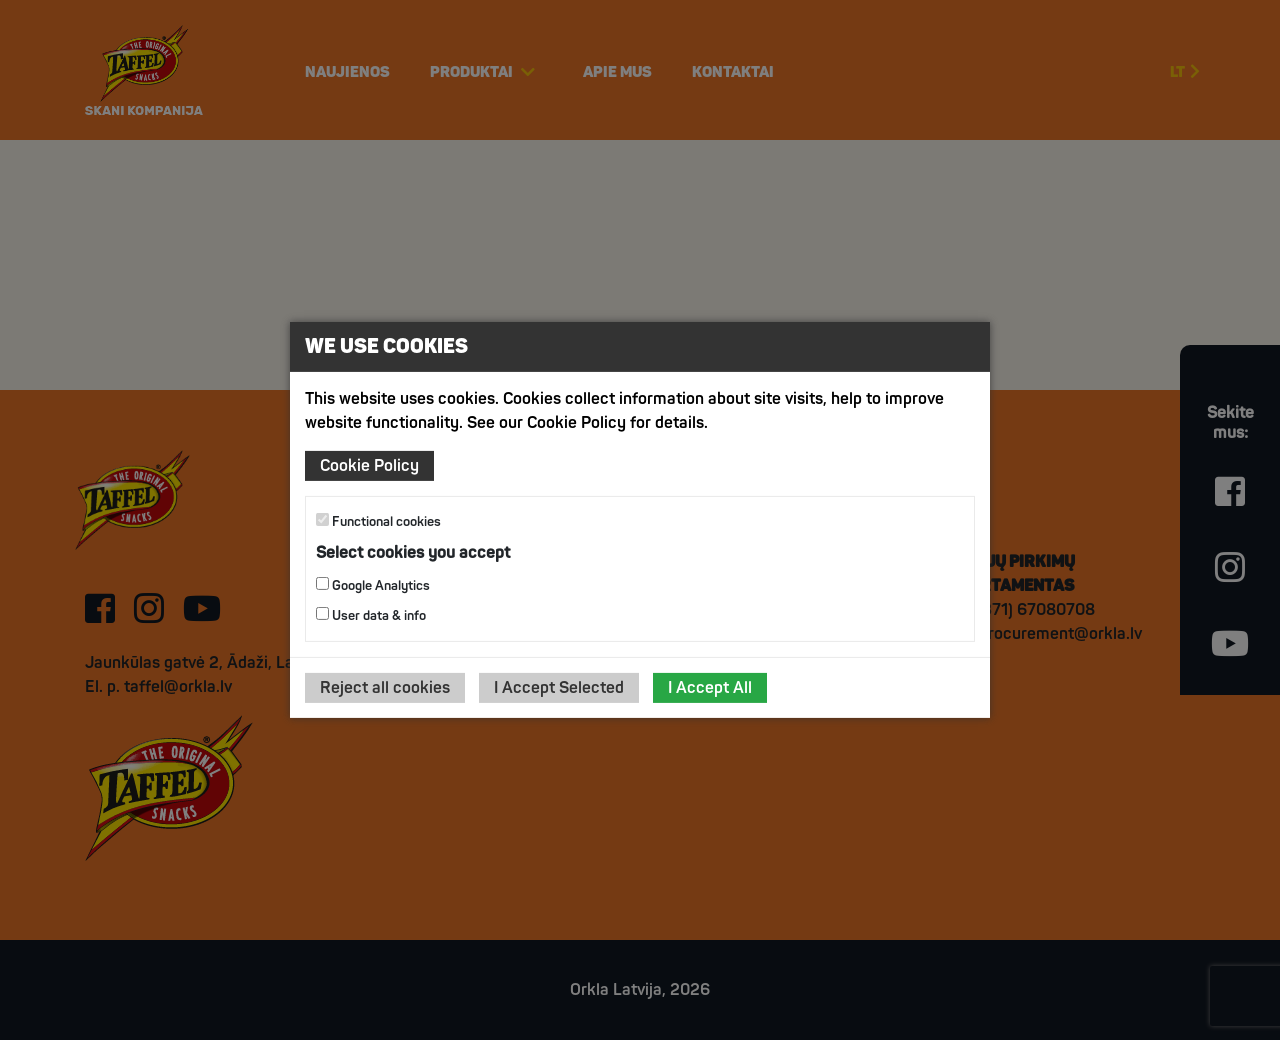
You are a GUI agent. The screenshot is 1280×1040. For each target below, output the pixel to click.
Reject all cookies (385, 688)
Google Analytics (373, 585)
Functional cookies (378, 521)
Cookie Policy (369, 466)
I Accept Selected (559, 688)
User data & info (371, 615)
